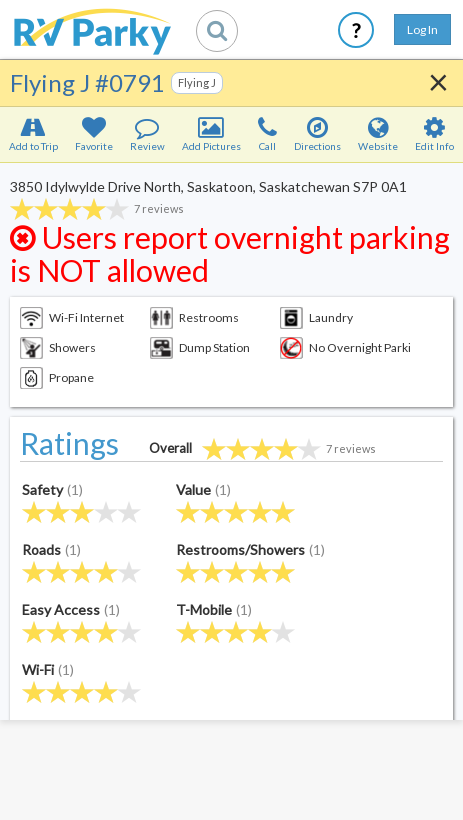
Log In (422, 29)
